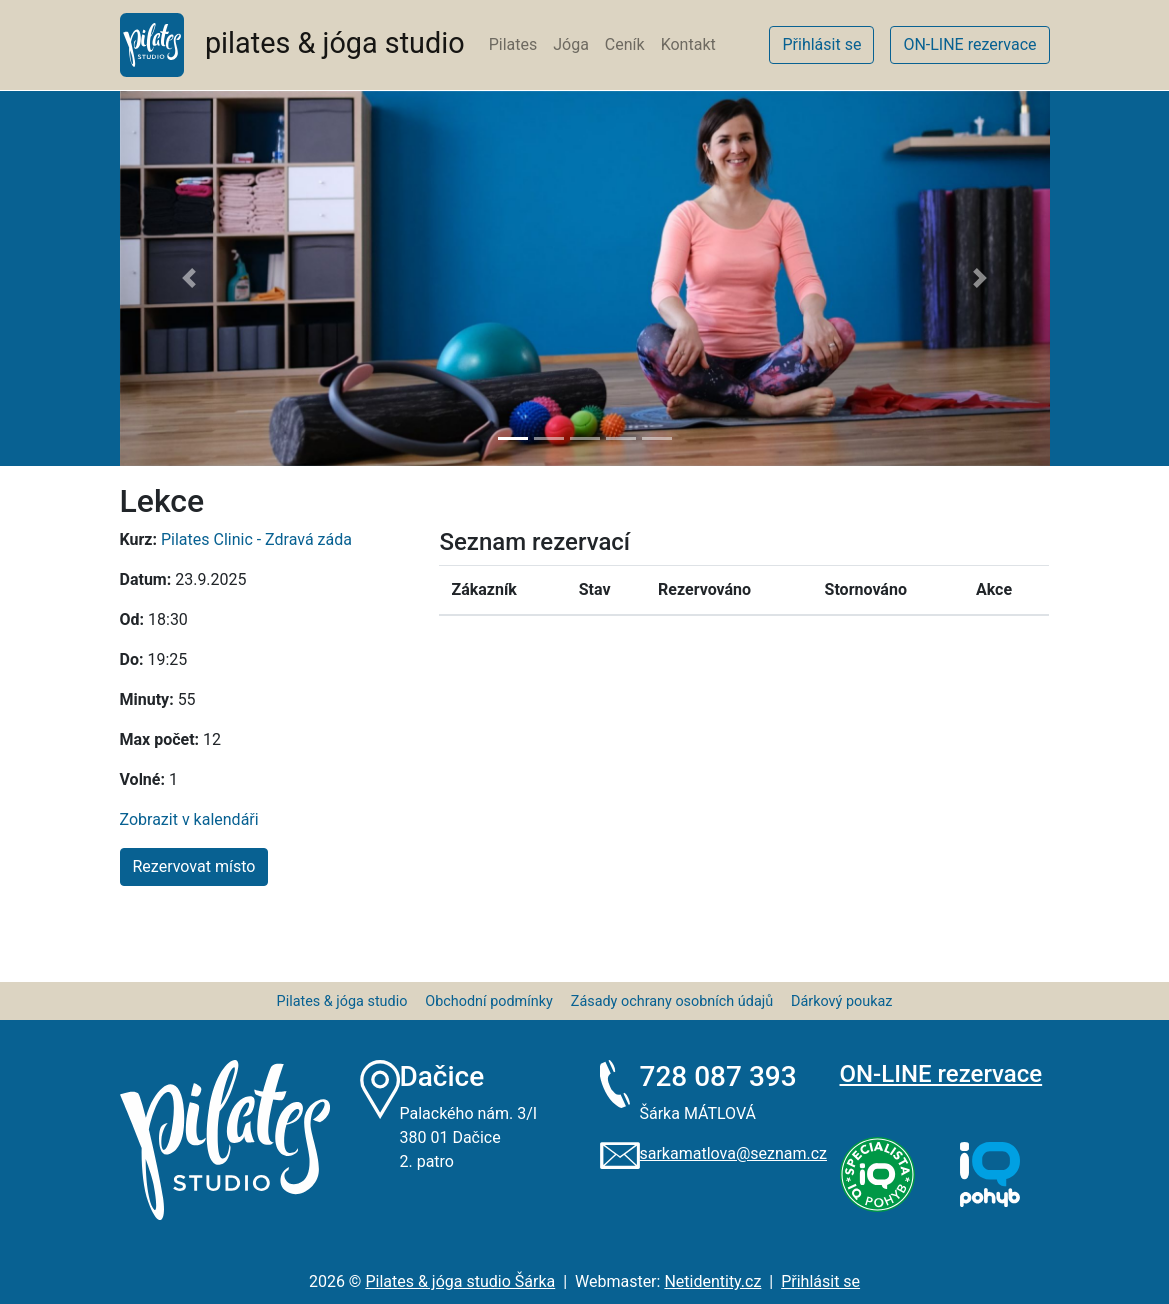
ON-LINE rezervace (941, 1074)
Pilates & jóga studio (342, 1001)
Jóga (571, 44)
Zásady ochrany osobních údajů (672, 1001)
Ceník (625, 44)
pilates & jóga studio (292, 45)
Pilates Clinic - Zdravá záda (256, 539)
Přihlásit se (820, 1281)
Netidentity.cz (712, 1281)
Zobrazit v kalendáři (189, 819)
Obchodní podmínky (488, 1001)
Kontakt (688, 44)
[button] (190, 278)
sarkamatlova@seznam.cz (733, 1153)
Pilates (513, 44)
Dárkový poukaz (841, 1001)
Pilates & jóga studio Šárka (460, 1281)
